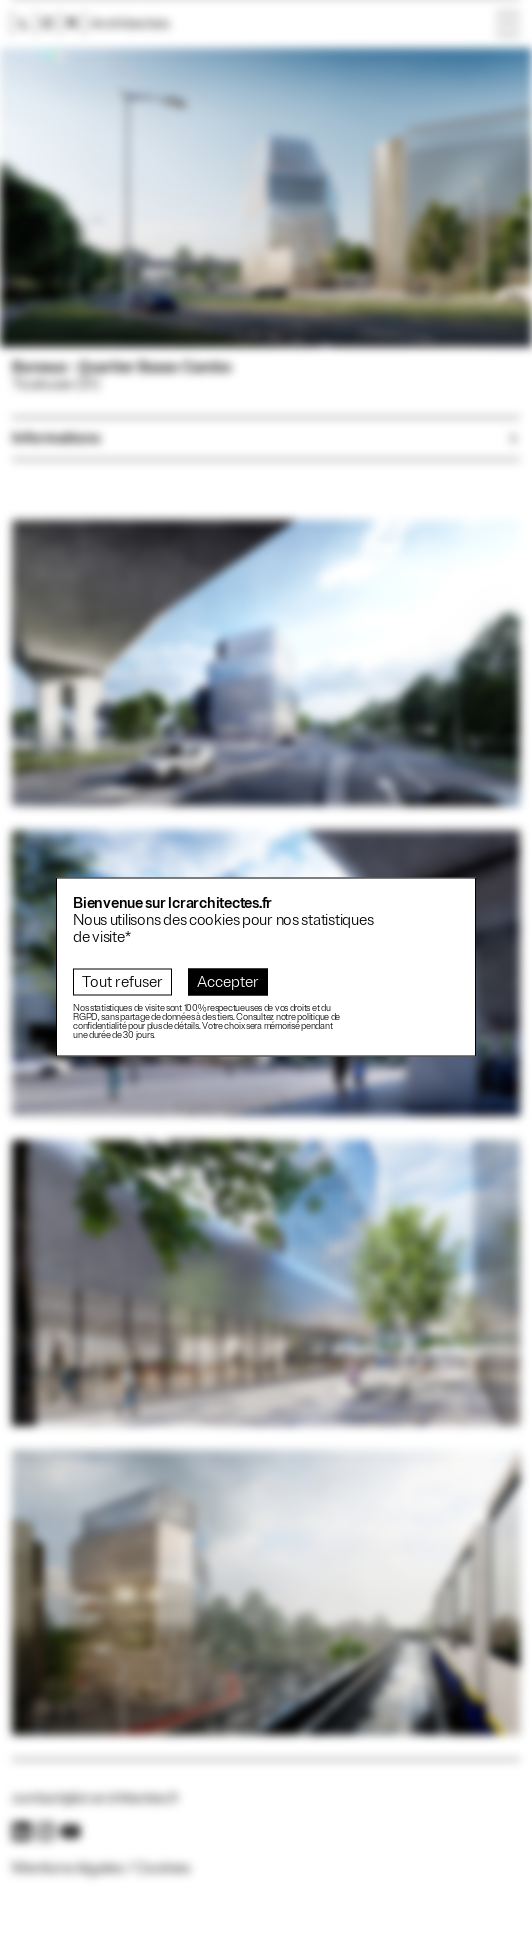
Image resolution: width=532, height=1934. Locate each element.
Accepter (228, 982)
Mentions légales (67, 1868)
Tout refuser (122, 982)
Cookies (162, 1868)
